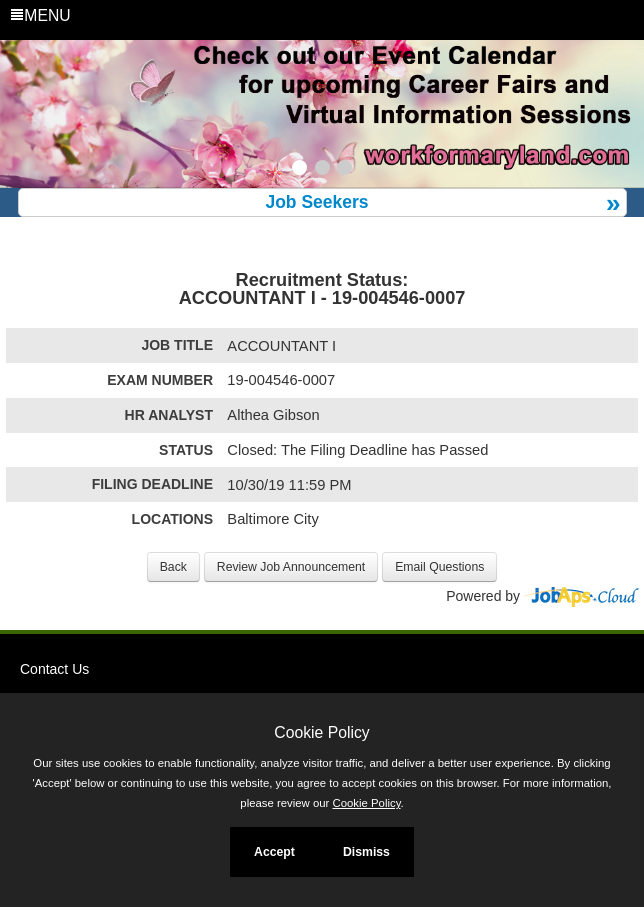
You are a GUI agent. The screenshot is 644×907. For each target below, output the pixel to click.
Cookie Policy (321, 732)
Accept (274, 852)
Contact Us (54, 669)
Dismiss (366, 852)
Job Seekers (316, 202)
